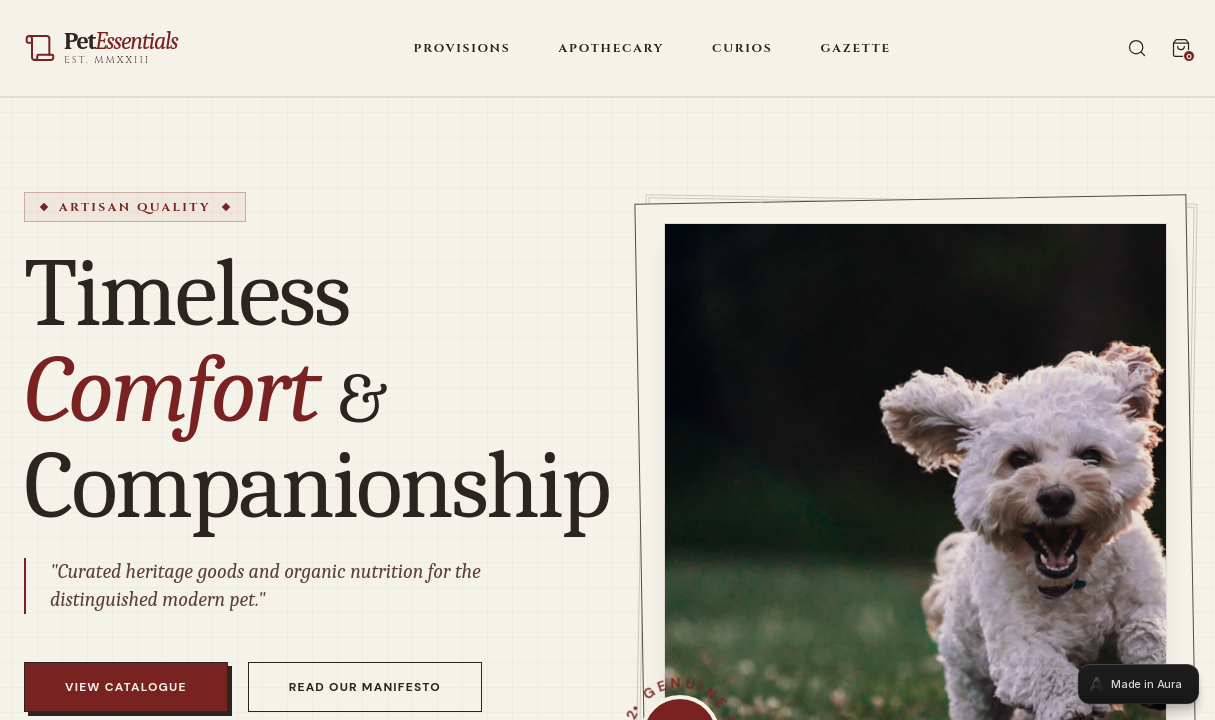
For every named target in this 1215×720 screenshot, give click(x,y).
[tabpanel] (607, 360)
